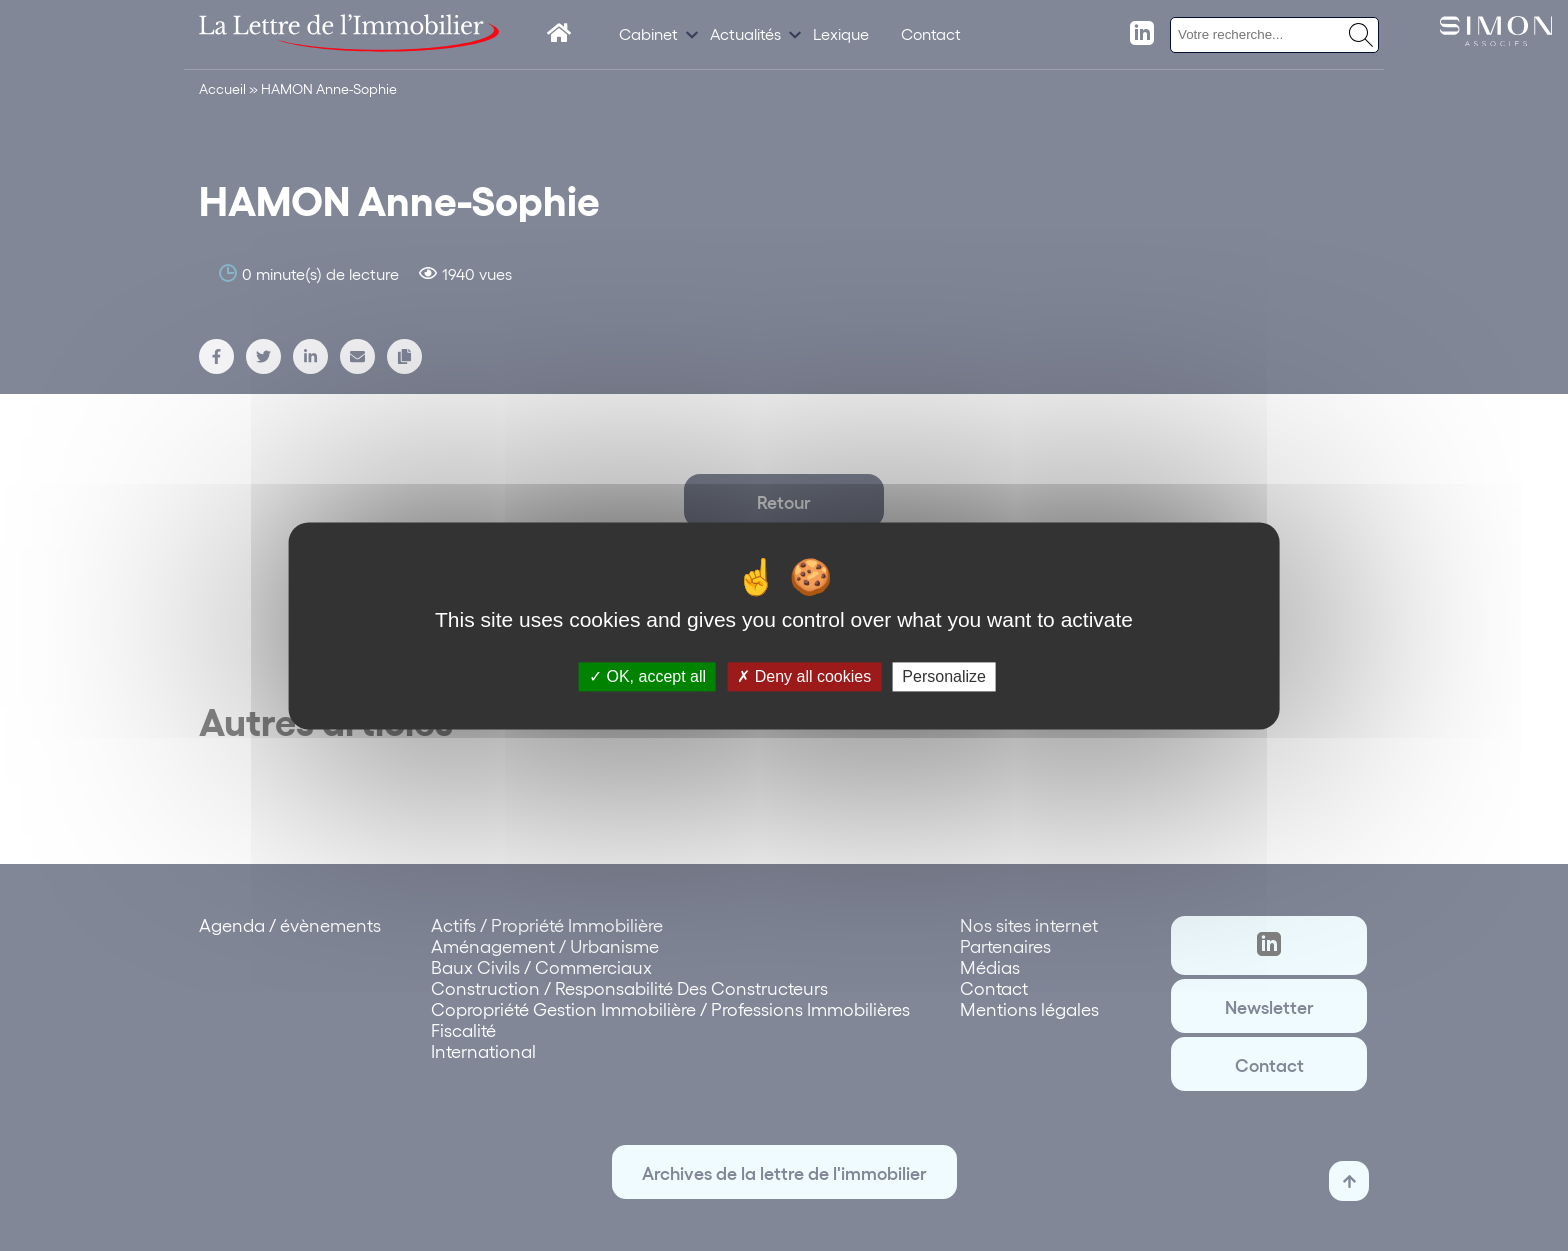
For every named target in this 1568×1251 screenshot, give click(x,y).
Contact (931, 33)
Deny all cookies (804, 676)
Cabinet (648, 33)
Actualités (745, 33)
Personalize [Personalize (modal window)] (944, 676)
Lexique (841, 33)
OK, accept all (647, 676)
